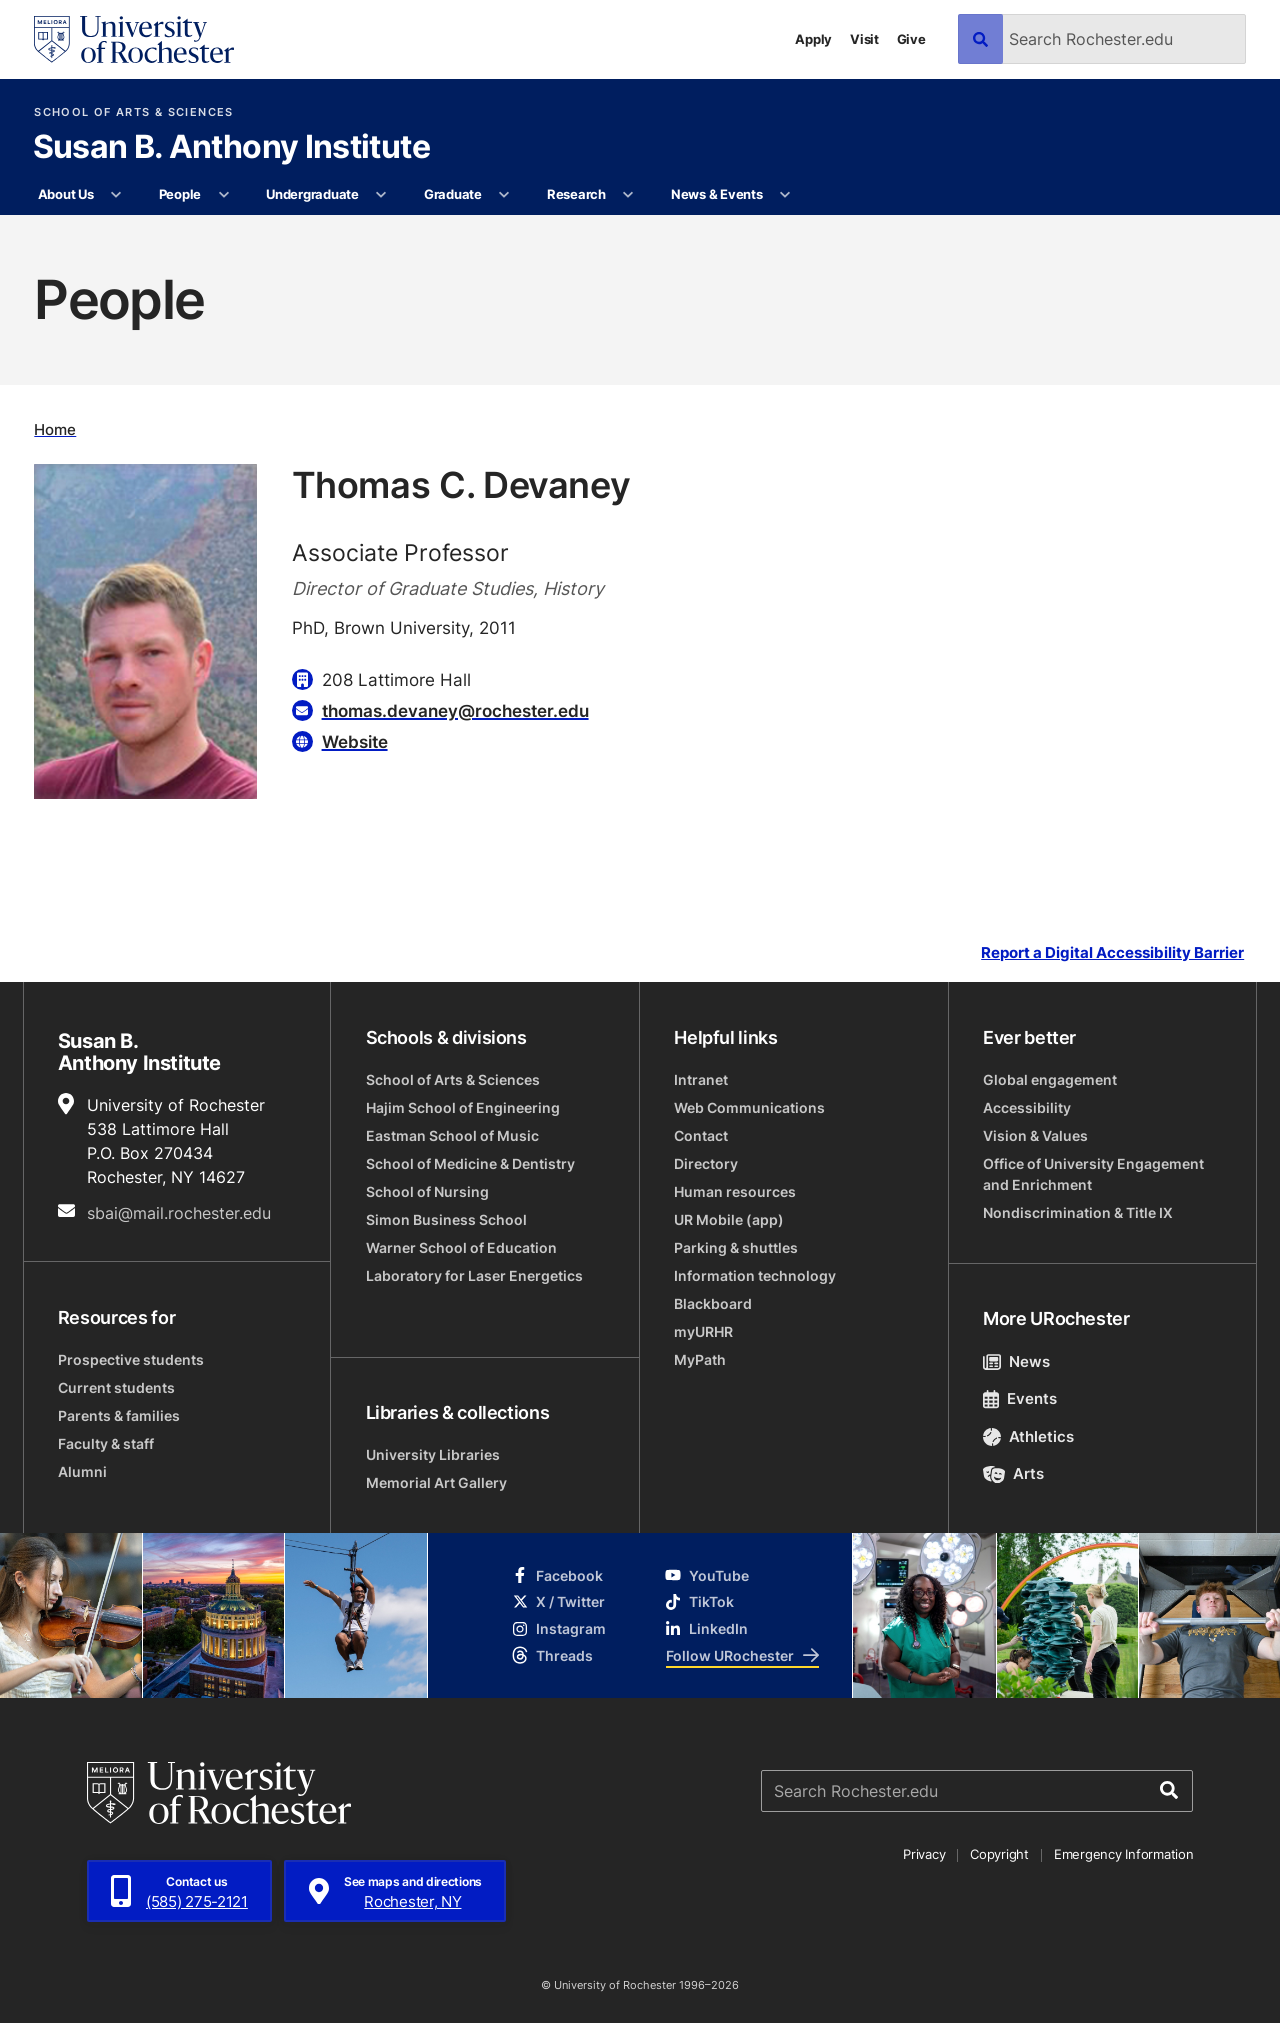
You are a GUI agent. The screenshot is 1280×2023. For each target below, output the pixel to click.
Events (1020, 1398)
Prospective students (131, 1359)
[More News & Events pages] (785, 195)
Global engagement (1050, 1079)
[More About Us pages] (116, 195)
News (1016, 1361)
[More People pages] (223, 195)
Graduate (453, 194)
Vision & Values (1035, 1135)
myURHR (703, 1331)
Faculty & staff (106, 1443)
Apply (813, 39)
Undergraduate (312, 194)
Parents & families (119, 1415)
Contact (701, 1135)
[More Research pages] (628, 195)
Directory (706, 1163)
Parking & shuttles (736, 1247)
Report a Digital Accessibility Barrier (1112, 953)
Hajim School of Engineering (463, 1107)
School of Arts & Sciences (133, 112)
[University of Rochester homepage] (134, 39)
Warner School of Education (461, 1247)
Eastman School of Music (452, 1135)
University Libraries (433, 1454)
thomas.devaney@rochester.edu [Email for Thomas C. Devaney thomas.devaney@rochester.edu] (455, 710)
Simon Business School (446, 1219)
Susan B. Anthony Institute (231, 148)
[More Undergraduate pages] (381, 195)
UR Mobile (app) (729, 1219)
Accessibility (1027, 1107)
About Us (66, 194)
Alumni (82, 1471)
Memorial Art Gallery (436, 1482)
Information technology (755, 1275)
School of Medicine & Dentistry (470, 1163)
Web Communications (749, 1107)
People (180, 194)
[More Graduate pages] (504, 195)
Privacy (924, 1854)
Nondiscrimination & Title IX (1078, 1212)
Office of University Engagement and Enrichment (1093, 1174)
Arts (1013, 1473)
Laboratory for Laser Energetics (474, 1275)
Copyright (999, 1854)
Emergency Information (1124, 1854)
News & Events (717, 194)
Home (55, 429)
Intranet (701, 1079)
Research (576, 194)
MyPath (700, 1359)
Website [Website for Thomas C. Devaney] (355, 741)
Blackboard (713, 1303)
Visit (864, 39)
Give (911, 39)
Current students (116, 1387)
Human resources (735, 1191)
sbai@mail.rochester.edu (179, 1213)
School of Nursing (427, 1191)
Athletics (1028, 1436)
